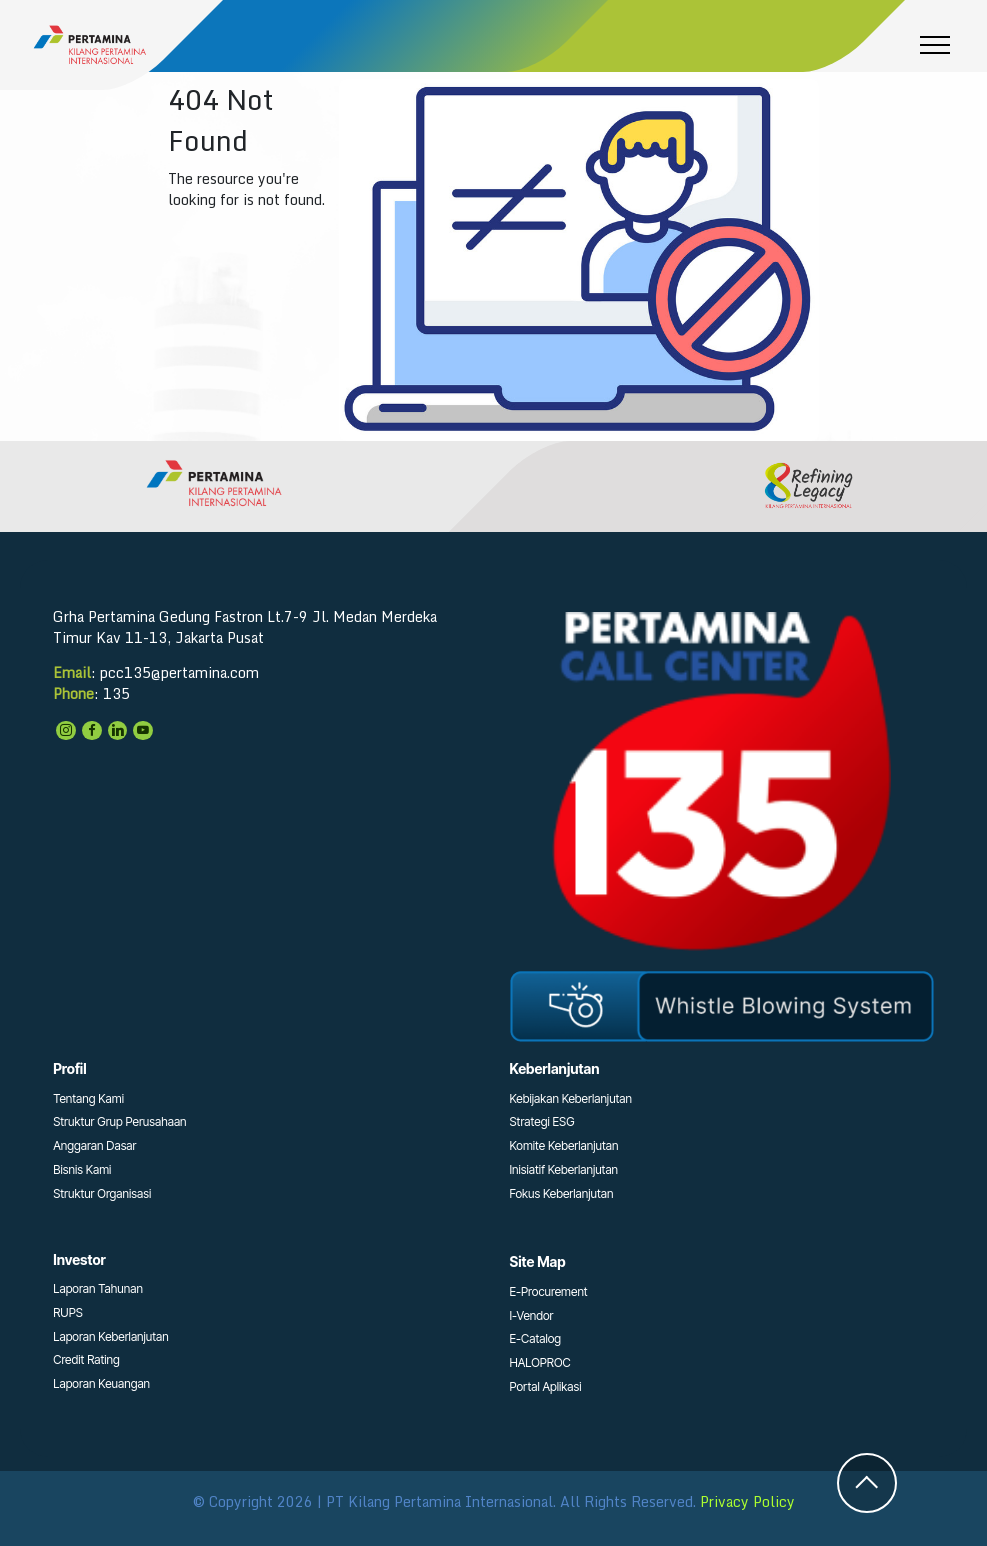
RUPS (68, 1312)
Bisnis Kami (82, 1169)
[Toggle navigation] (935, 45)
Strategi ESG (542, 1121)
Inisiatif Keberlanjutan (564, 1169)
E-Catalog (536, 1338)
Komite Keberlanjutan (564, 1145)
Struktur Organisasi (102, 1193)
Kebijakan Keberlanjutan (571, 1098)
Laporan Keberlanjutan (111, 1336)
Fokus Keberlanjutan (562, 1193)
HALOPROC (540, 1362)
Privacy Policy (747, 1501)
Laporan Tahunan (98, 1288)
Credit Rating (86, 1359)
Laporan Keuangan (101, 1383)
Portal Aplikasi (546, 1386)
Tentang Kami (88, 1098)
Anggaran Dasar (94, 1145)
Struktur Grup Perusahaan (119, 1121)
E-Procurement (549, 1291)
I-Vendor (532, 1315)
